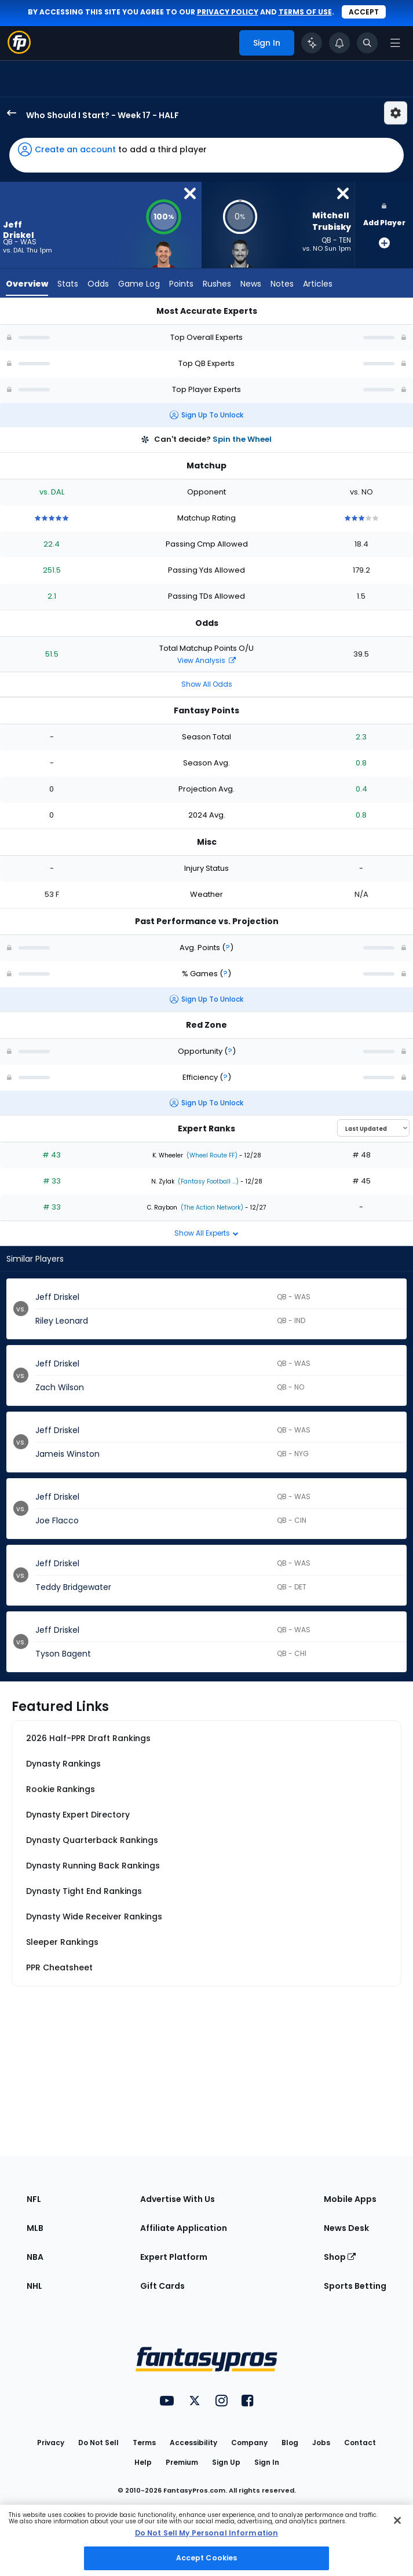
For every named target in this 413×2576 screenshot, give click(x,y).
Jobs (321, 2442)
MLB (35, 2228)
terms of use (305, 12)
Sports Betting (355, 2286)
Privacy (50, 2442)
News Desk (346, 2228)
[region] (206, 2540)
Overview (27, 284)
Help (143, 2462)
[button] (206, 155)
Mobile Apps (350, 2199)
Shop (340, 2257)
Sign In (266, 2462)
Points (181, 284)
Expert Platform (173, 2257)
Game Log (139, 284)
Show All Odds (206, 684)
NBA (35, 2257)
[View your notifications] (339, 42)
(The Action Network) (211, 1207)
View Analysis (206, 660)
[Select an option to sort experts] (373, 1128)
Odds (98, 284)
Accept (364, 12)
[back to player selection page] (8, 113)
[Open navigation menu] (395, 42)
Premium (182, 2462)
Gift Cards (162, 2286)
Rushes (217, 284)
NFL (34, 2199)
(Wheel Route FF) (211, 1155)
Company (249, 2442)
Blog (290, 2442)
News (250, 284)
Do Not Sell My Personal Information (206, 2533)
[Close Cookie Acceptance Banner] (397, 2520)
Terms (144, 2442)
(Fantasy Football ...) (207, 1181)
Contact (360, 2442)
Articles (317, 284)
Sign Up (226, 2462)
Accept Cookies (206, 2558)
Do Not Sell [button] (98, 2442)
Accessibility (193, 2442)
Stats (67, 284)
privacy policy (227, 12)
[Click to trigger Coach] (311, 42)
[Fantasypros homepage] (19, 51)
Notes (282, 284)
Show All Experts (206, 1233)
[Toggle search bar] (367, 42)
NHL (34, 2286)
